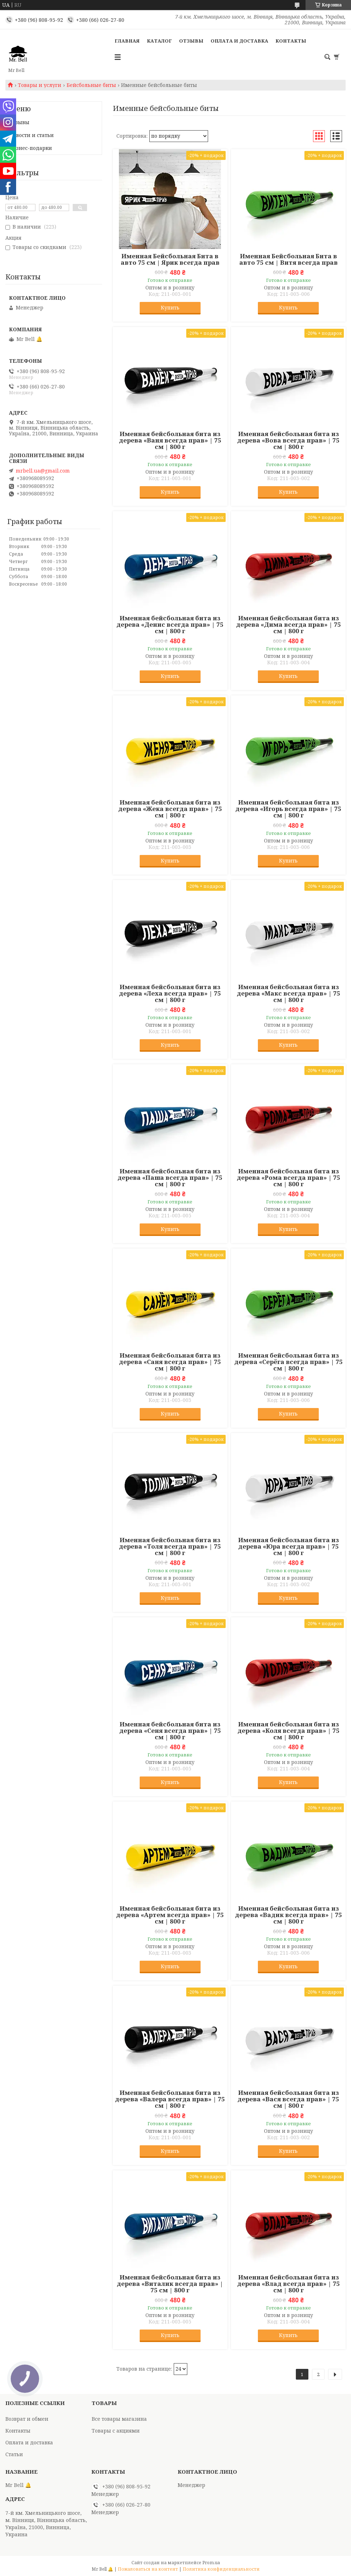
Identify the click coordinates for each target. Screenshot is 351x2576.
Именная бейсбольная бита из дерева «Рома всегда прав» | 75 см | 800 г (288, 1177)
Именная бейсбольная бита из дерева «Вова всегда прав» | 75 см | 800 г (288, 440)
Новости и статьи (31, 135)
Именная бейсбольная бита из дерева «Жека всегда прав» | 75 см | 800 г (170, 808)
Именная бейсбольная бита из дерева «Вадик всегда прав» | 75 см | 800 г (288, 1915)
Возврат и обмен (26, 2418)
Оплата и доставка (239, 41)
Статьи (14, 2454)
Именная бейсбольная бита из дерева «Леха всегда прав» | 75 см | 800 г (170, 993)
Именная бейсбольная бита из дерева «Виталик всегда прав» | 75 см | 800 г (170, 2283)
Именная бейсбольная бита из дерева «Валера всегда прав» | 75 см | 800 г (170, 2099)
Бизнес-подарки (30, 148)
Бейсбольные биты (91, 85)
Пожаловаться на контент (148, 2569)
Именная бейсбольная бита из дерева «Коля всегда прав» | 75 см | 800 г (288, 1730)
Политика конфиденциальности (221, 2569)
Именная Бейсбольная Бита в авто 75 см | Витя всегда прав (288, 259)
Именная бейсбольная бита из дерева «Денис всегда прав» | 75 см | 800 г (169, 624)
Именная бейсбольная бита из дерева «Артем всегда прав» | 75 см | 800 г (170, 1915)
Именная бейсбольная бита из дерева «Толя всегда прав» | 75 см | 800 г (170, 1546)
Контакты (290, 41)
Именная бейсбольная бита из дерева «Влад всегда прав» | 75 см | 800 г (288, 2283)
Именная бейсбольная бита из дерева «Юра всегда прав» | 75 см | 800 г (288, 1546)
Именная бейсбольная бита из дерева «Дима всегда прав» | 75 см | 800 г (288, 624)
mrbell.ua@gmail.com (43, 471)
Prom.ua (211, 2563)
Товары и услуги (39, 85)
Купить (170, 307)
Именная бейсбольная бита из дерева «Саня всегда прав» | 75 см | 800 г (170, 1362)
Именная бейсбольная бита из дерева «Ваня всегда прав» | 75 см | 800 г (170, 440)
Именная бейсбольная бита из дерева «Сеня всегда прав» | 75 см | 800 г (170, 1730)
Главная (127, 41)
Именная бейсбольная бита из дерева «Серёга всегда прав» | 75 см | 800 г (288, 1362)
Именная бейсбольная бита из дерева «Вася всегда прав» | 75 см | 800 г (288, 2099)
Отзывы (191, 41)
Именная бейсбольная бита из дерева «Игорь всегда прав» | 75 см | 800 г (288, 808)
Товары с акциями (116, 2430)
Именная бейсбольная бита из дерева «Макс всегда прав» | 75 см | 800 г (288, 993)
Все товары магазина (119, 2418)
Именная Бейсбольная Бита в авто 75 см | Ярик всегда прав (170, 259)
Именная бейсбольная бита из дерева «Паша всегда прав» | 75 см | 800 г (169, 1177)
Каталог (159, 41)
